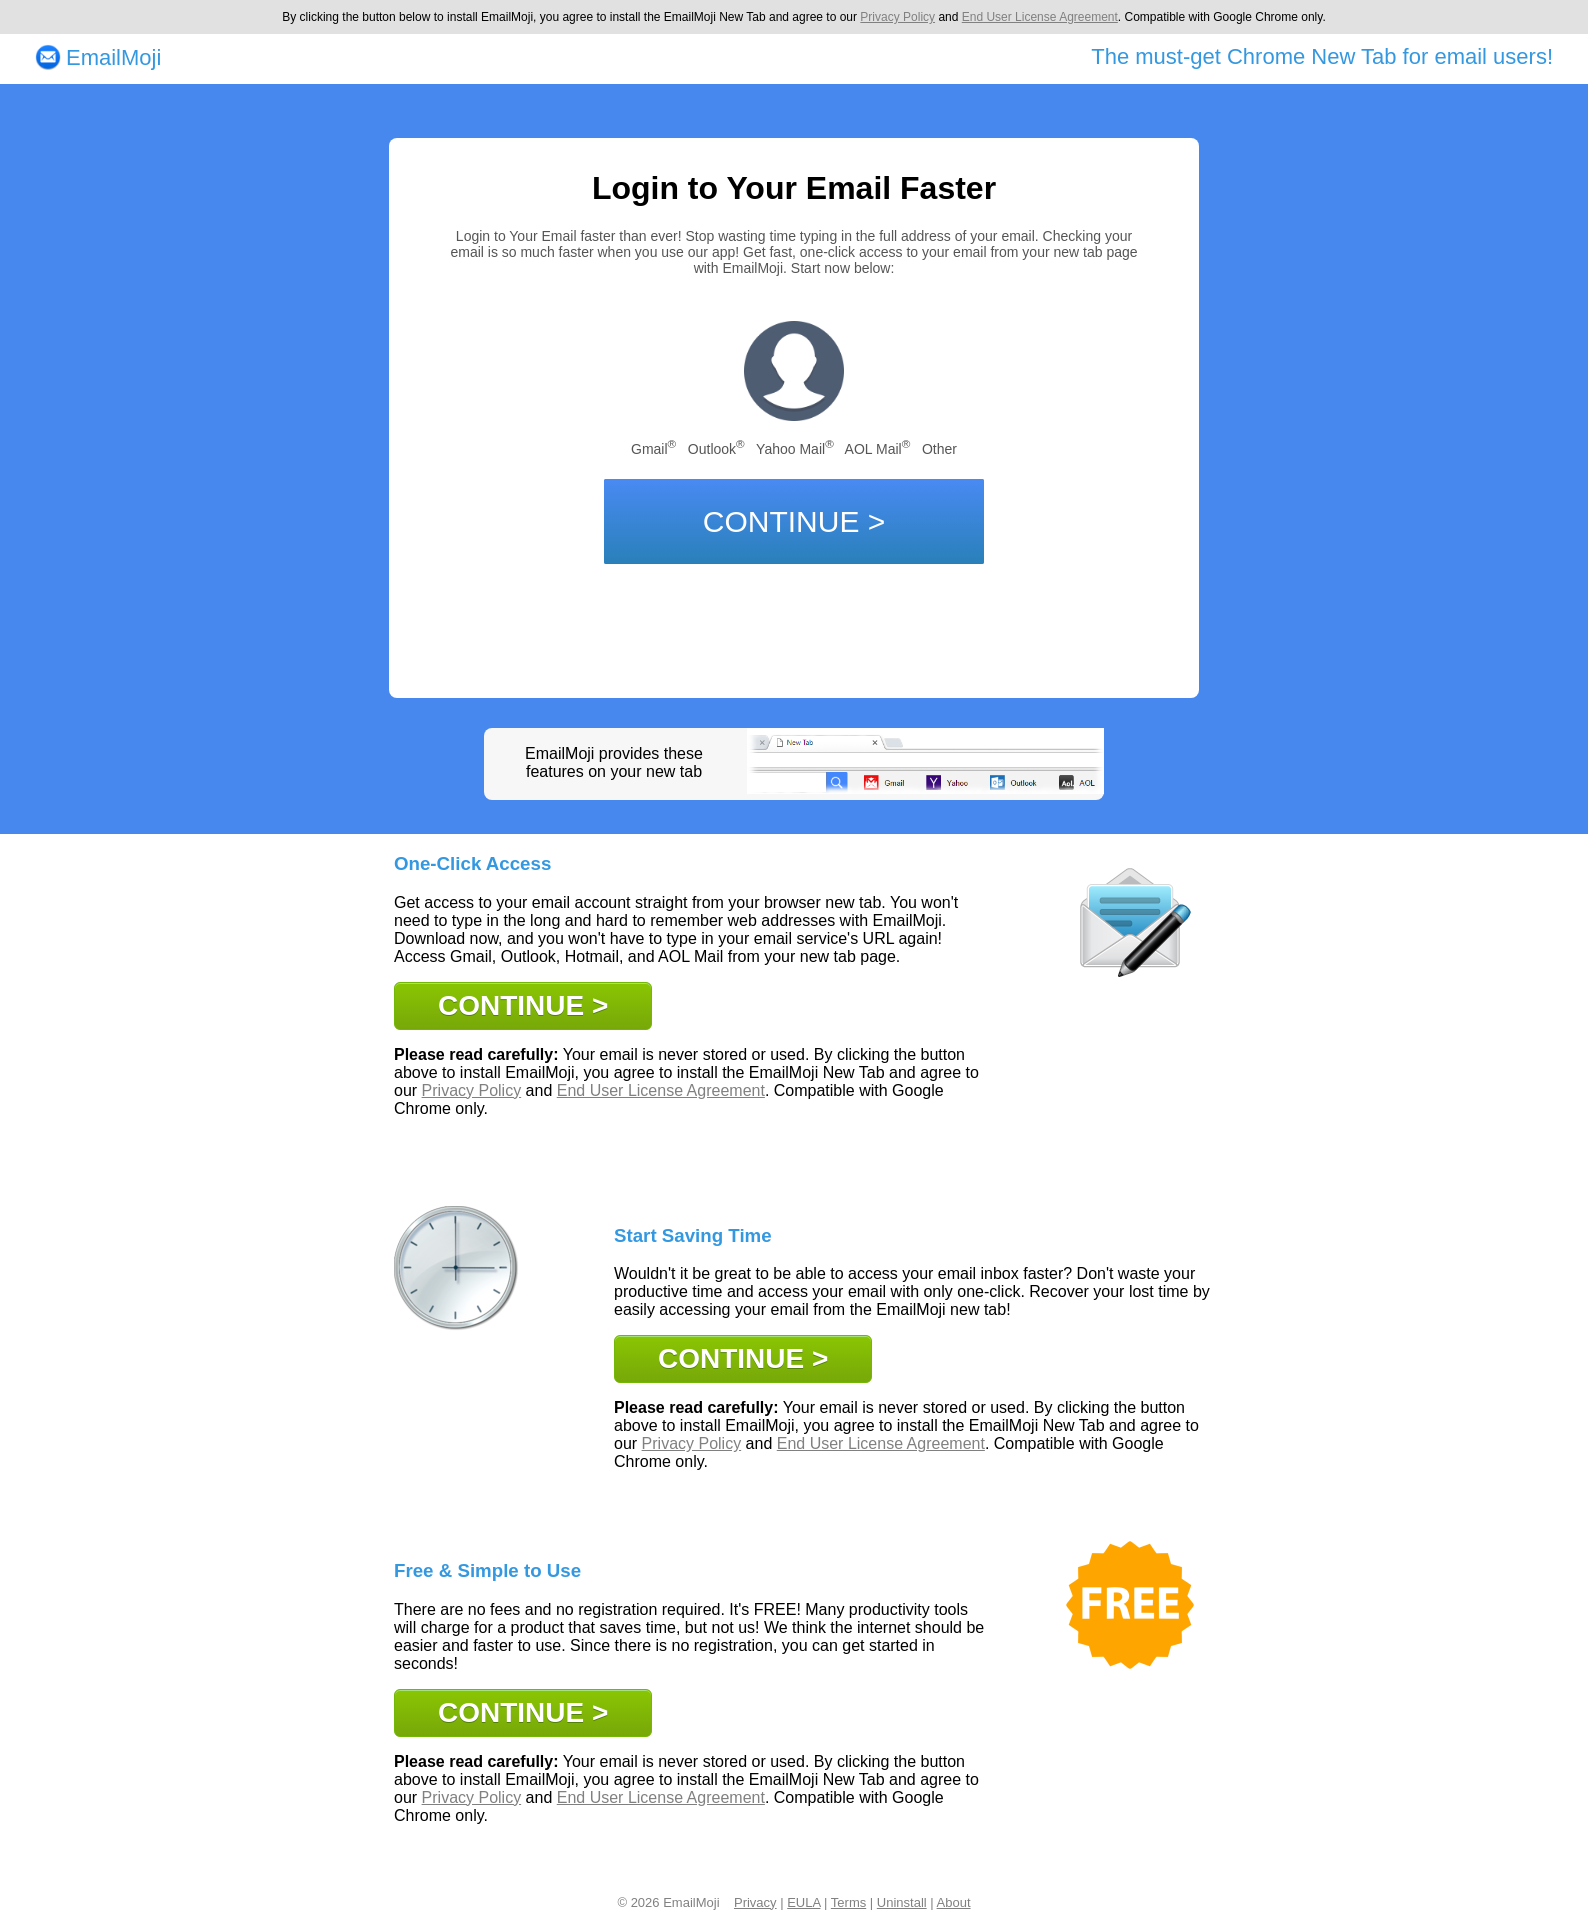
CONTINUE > (794, 521)
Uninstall (902, 1902)
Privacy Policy (897, 17)
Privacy (755, 1902)
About (954, 1902)
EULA (803, 1902)
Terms (848, 1902)
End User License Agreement (1040, 17)
